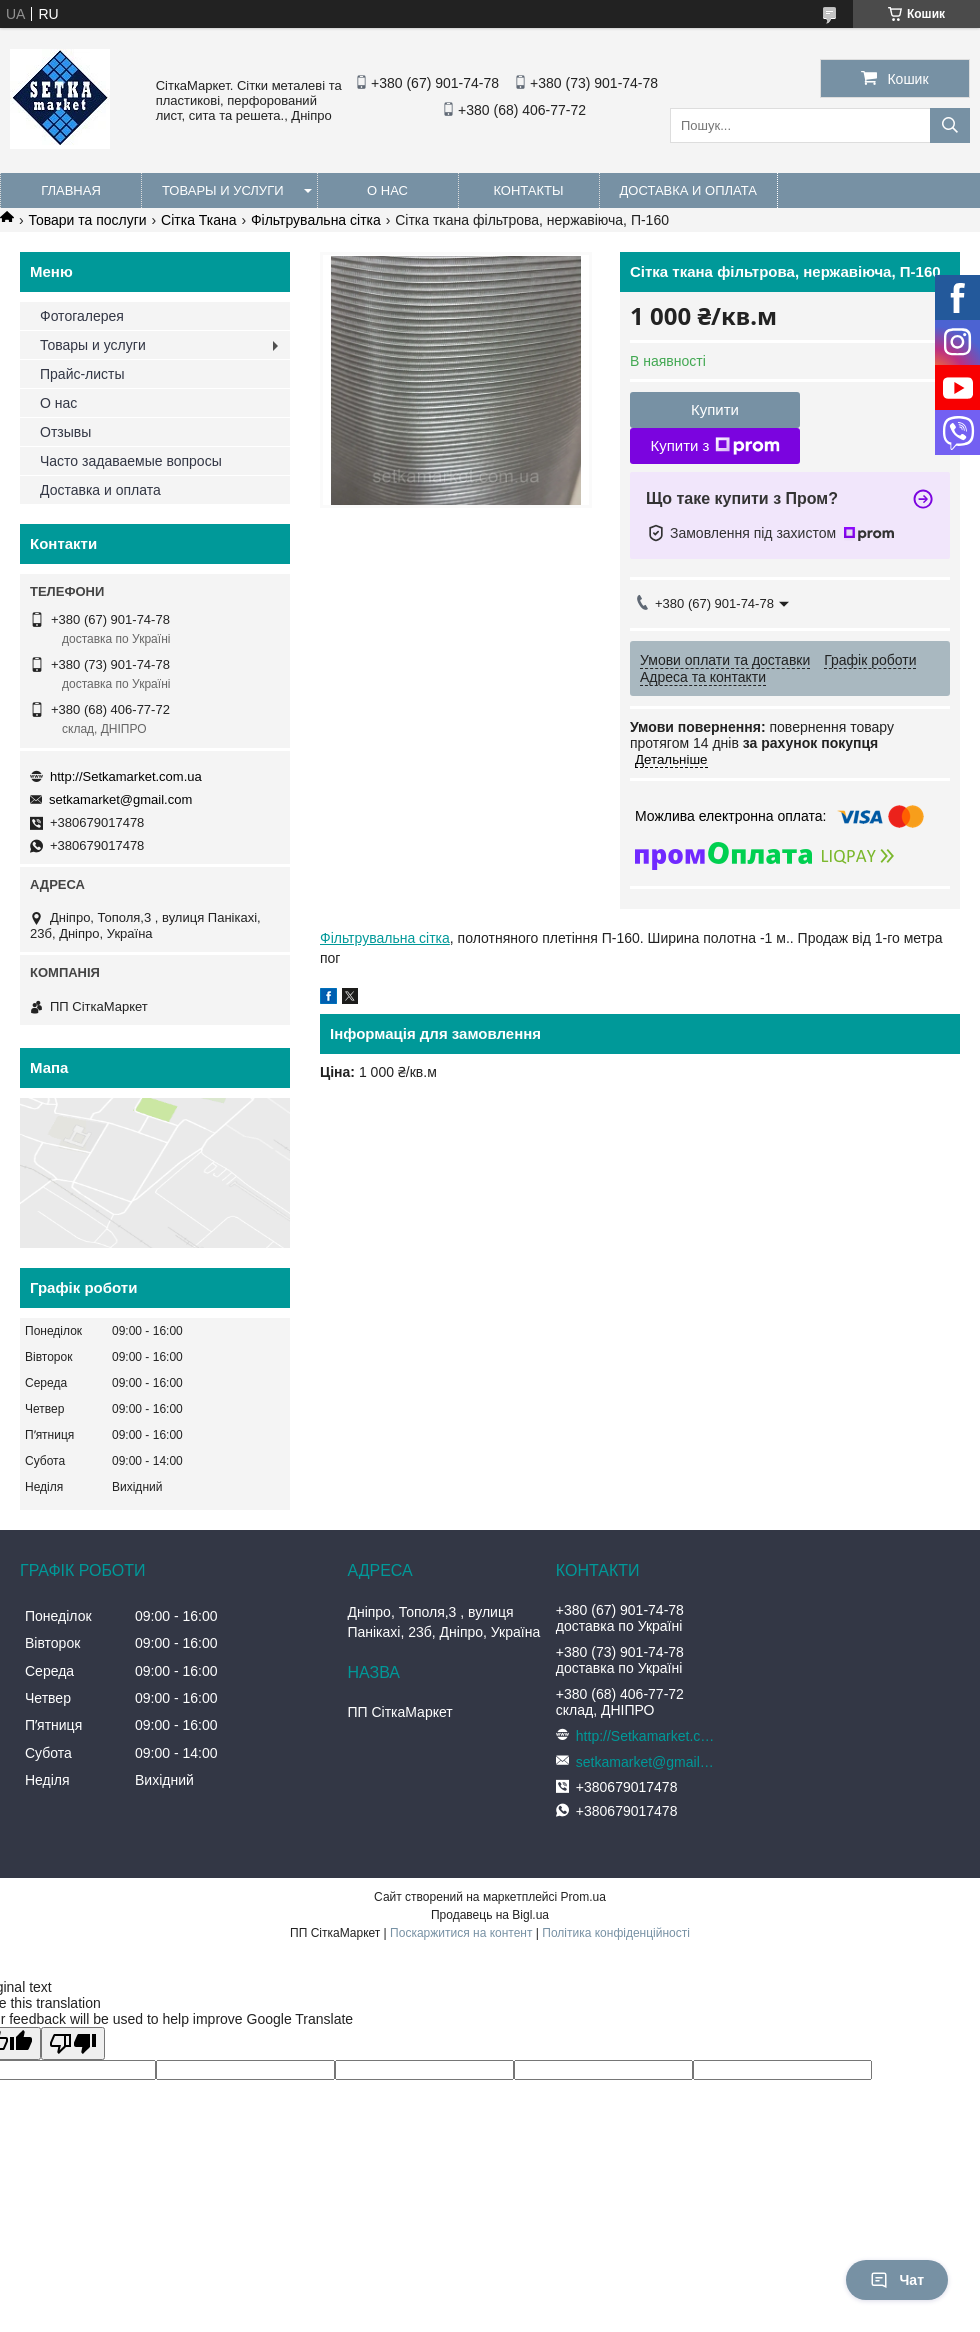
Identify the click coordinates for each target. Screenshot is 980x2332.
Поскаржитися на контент (461, 1933)
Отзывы (65, 432)
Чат (897, 2280)
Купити (715, 409)
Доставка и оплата (688, 190)
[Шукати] (950, 125)
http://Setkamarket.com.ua (126, 776)
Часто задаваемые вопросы (131, 461)
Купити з (714, 446)
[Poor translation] (73, 2043)
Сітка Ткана (198, 220)
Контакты (528, 190)
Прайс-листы (82, 374)
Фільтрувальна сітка (316, 220)
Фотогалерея (82, 316)
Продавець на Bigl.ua (490, 1915)
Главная (71, 190)
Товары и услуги (223, 190)
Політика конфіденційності (616, 1933)
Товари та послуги (87, 220)
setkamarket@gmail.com (120, 799)
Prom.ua (583, 1897)
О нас (387, 190)
